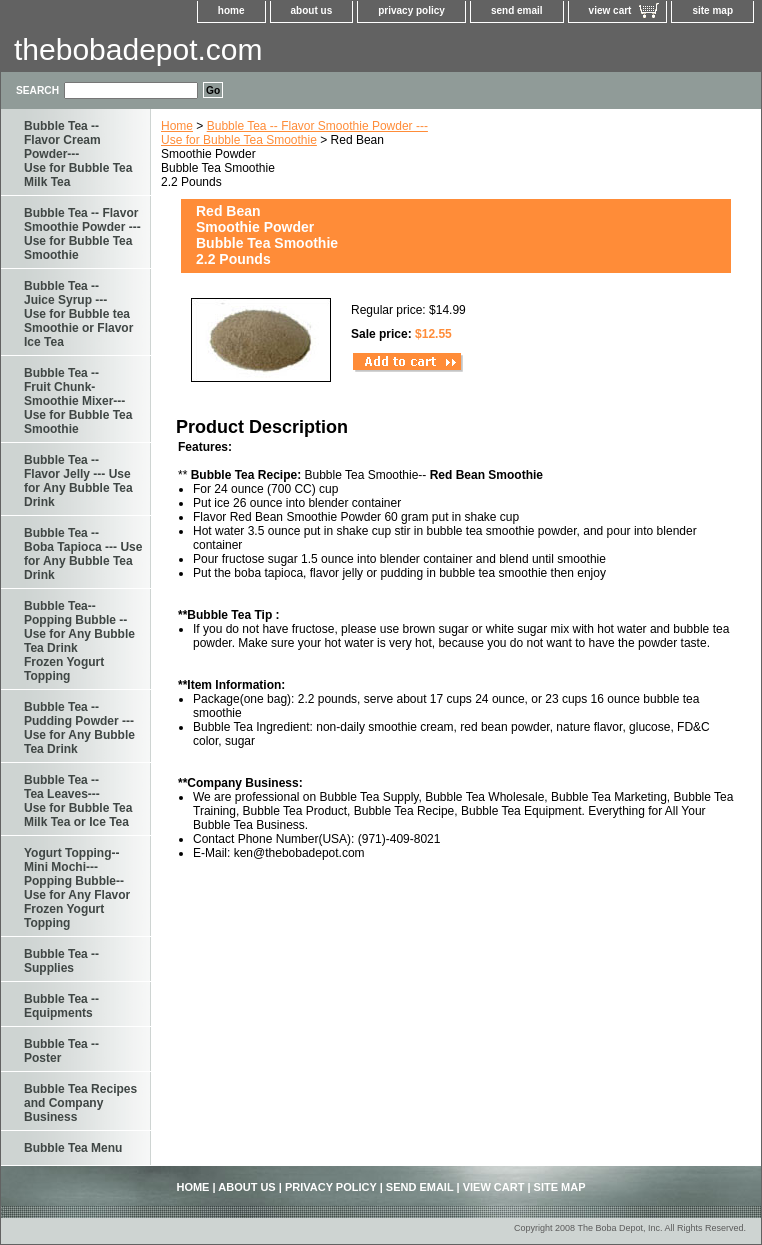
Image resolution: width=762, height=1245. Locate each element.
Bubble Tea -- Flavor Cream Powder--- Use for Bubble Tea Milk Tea (78, 154)
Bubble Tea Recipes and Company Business (80, 1103)
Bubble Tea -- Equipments (61, 1006)
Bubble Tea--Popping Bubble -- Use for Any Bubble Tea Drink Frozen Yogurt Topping (79, 641)
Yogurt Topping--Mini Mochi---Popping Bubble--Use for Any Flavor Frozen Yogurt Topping (77, 888)
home (231, 10)
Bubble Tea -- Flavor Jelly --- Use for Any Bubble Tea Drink (78, 481)
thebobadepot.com (138, 49)
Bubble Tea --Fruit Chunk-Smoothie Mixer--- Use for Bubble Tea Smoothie (78, 401)
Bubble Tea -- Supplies (61, 961)
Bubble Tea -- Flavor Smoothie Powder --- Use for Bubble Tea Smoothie (294, 133)
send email (517, 10)
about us (312, 10)
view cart (610, 10)
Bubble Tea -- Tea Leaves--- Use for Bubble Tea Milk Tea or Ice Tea (78, 801)
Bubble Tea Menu (73, 1148)
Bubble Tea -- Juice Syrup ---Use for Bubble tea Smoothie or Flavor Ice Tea (78, 314)
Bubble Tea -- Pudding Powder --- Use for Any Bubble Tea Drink (79, 728)
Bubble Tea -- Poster (61, 1051)
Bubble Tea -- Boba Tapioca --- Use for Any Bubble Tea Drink (83, 554)
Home (177, 126)
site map (712, 10)
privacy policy (411, 10)
